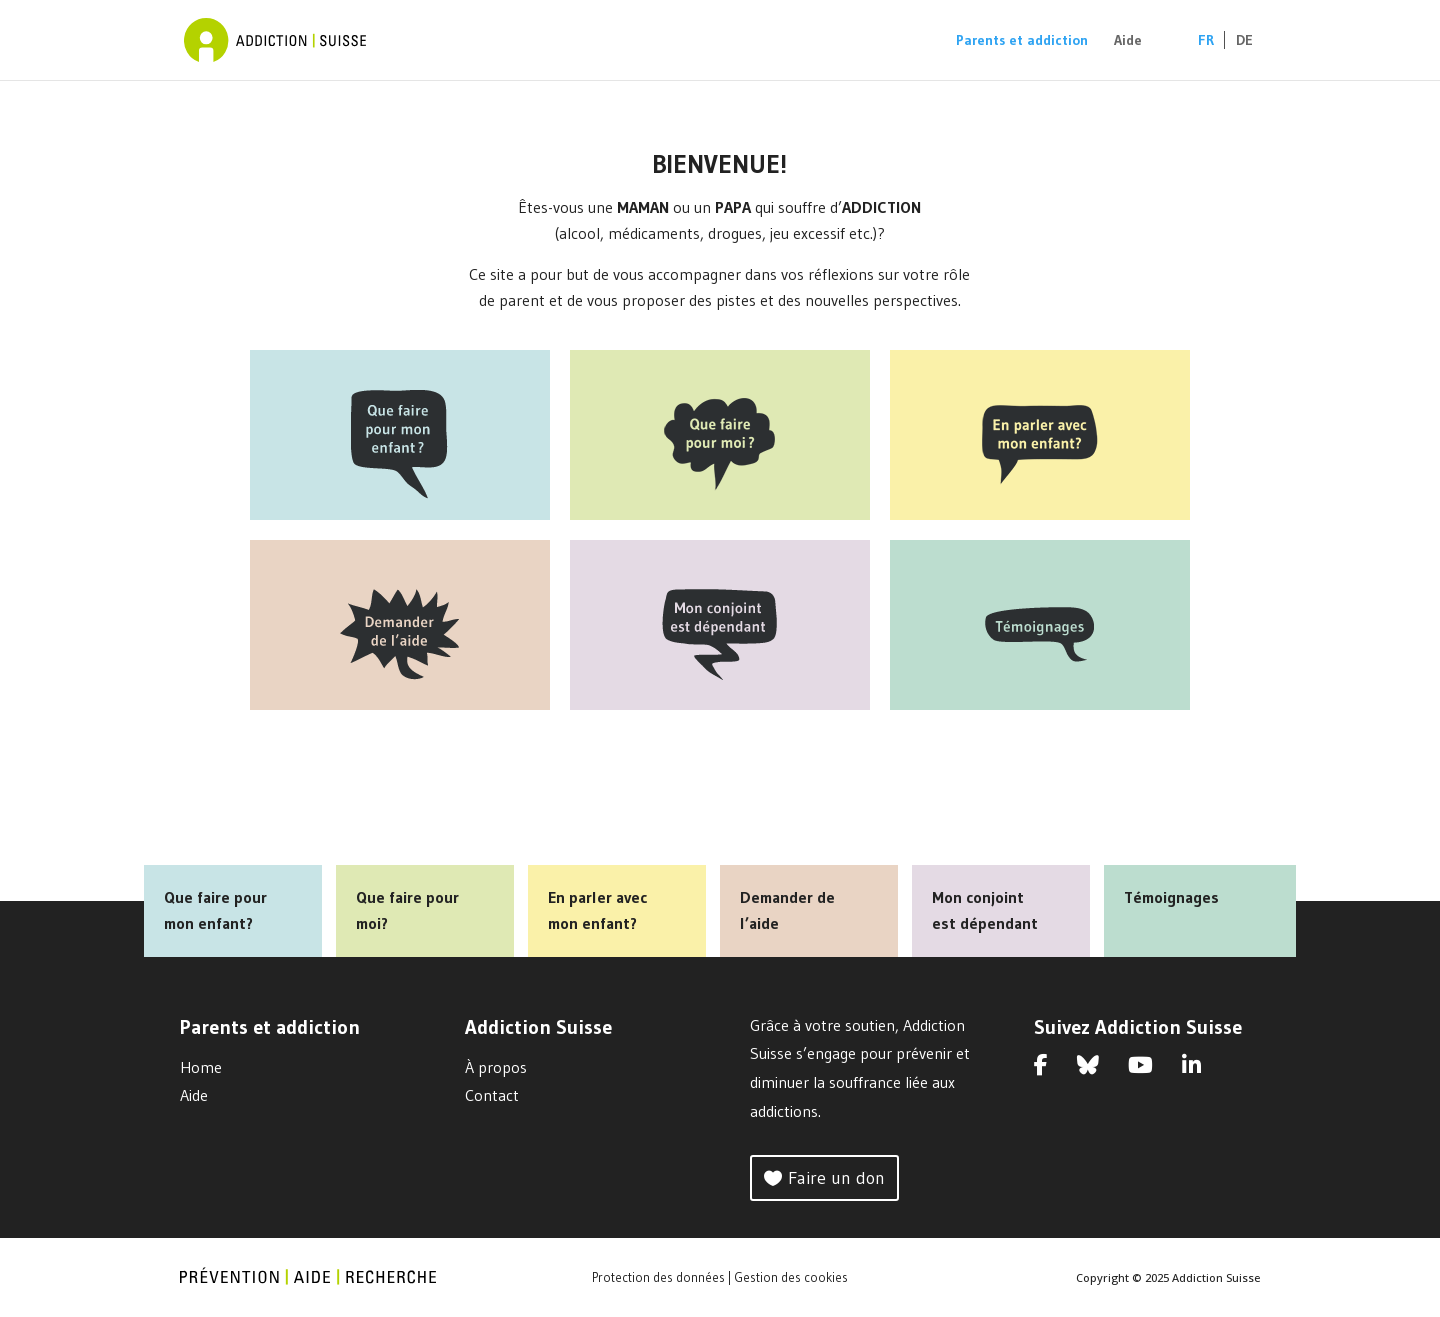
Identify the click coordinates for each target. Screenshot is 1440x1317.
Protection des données (658, 1277)
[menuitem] (1196, 56)
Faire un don (836, 1178)
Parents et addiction (1022, 41)
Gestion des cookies (791, 1277)
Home (201, 1067)
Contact (492, 1095)
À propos (496, 1067)
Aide (1128, 41)
